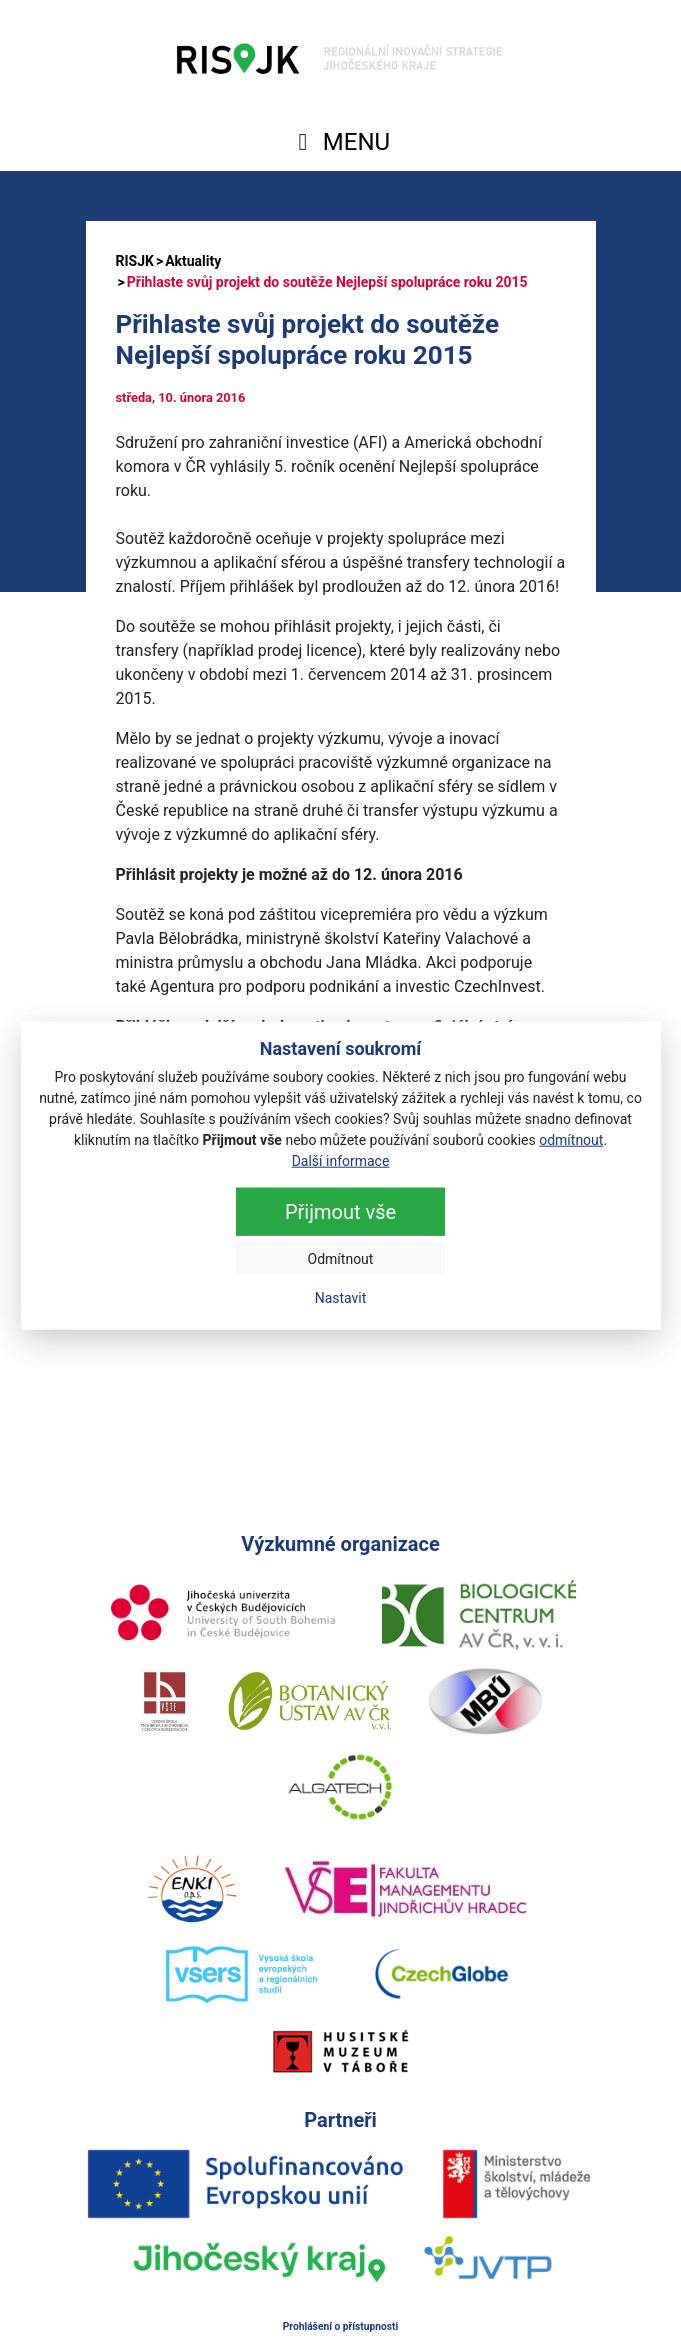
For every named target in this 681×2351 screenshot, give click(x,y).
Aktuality (193, 261)
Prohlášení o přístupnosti (341, 2326)
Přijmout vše (340, 1212)
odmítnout (571, 1140)
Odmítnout (341, 1259)
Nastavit (341, 1298)
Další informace (341, 1161)
